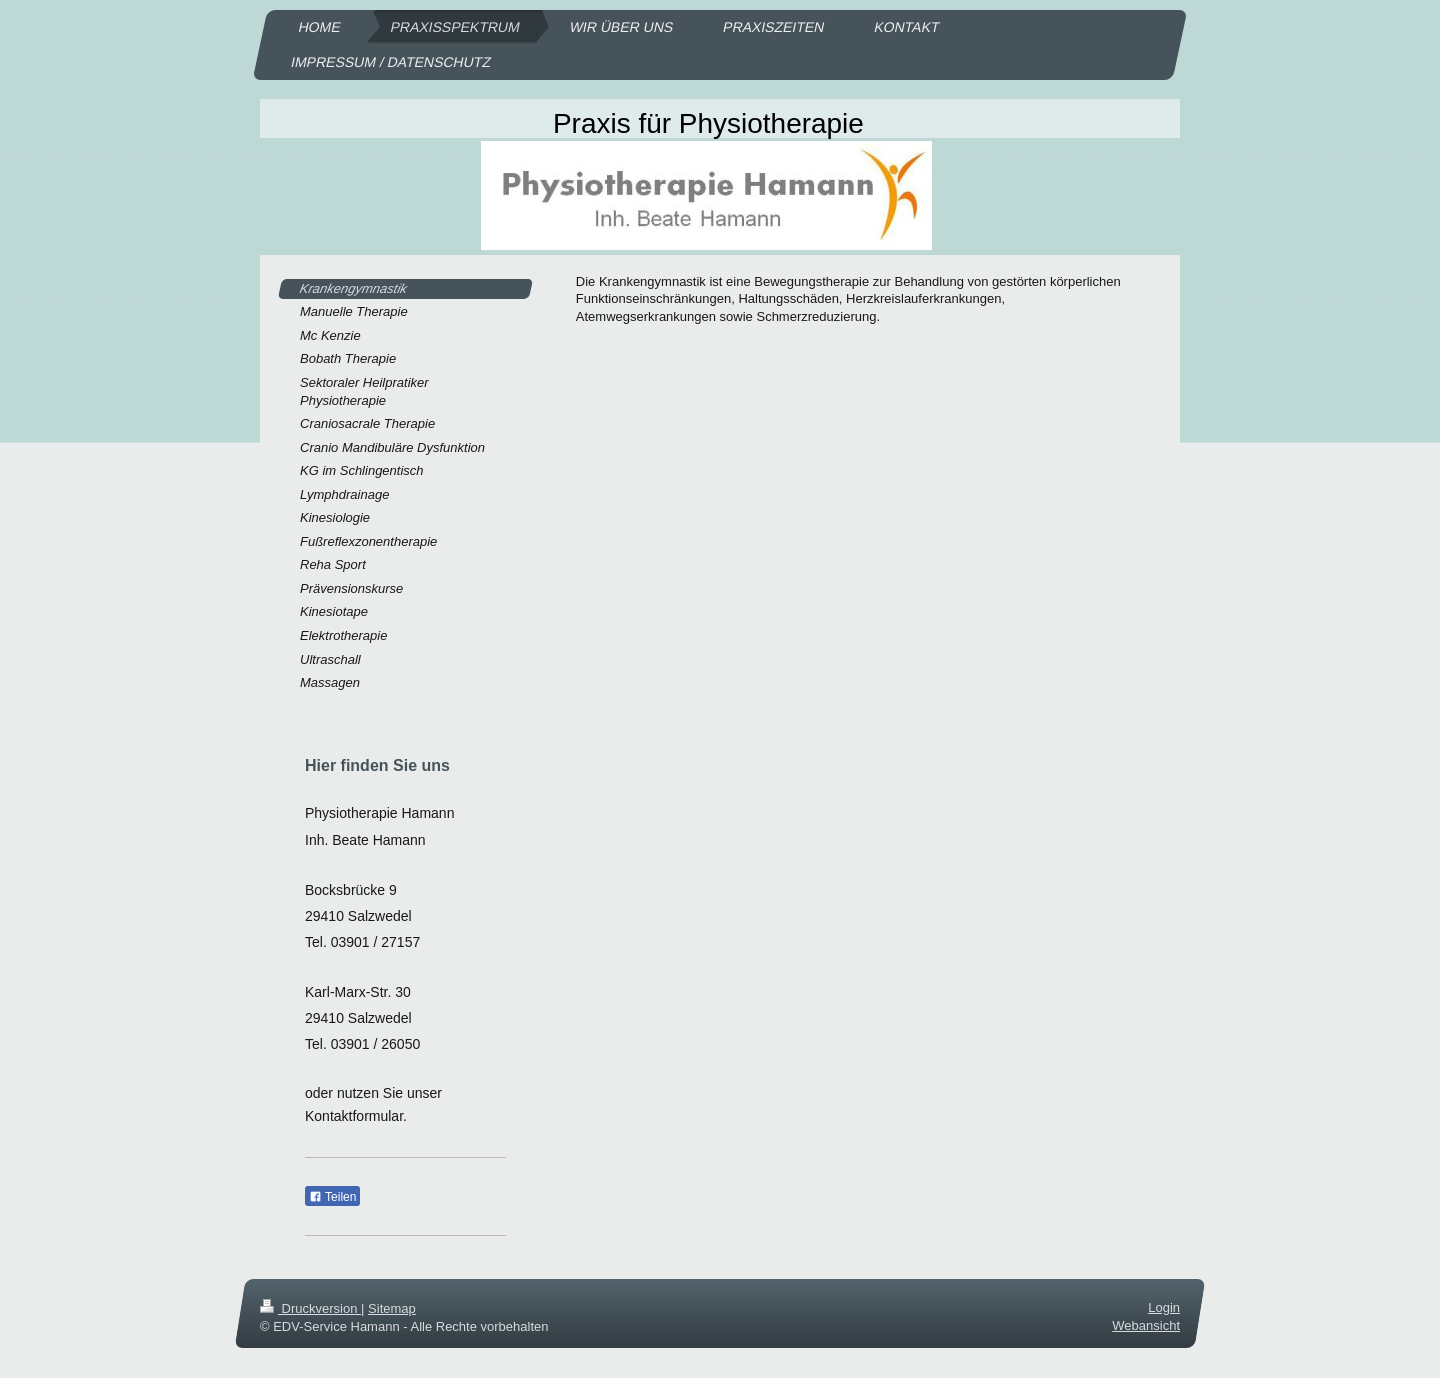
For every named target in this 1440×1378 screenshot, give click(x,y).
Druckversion (310, 1308)
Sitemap (392, 1308)
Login (1164, 1307)
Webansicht (1146, 1325)
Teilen (332, 1197)
